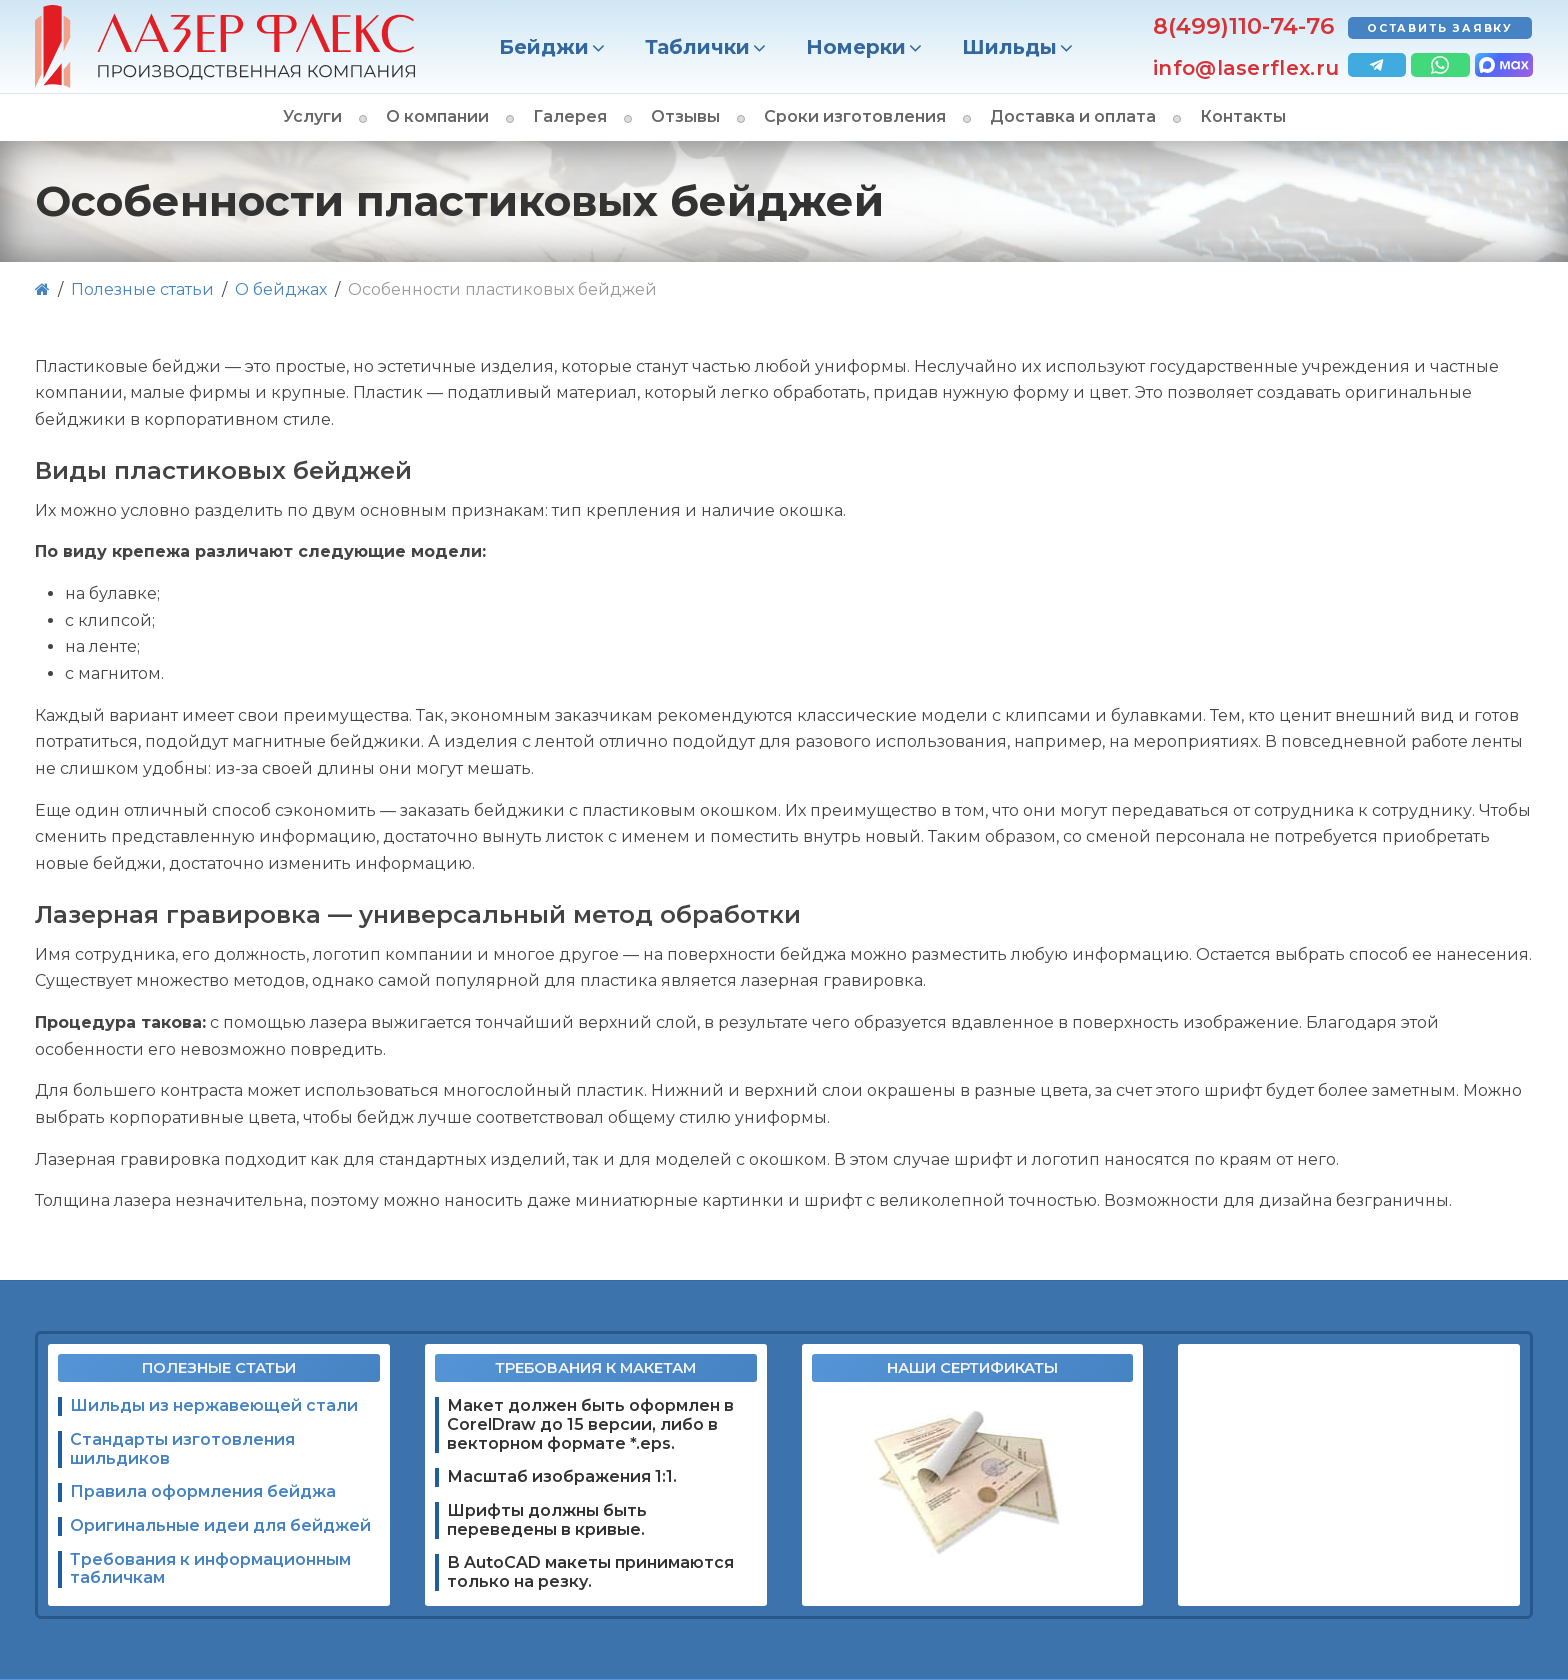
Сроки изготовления (855, 116)
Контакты (1243, 116)
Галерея (570, 116)
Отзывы (685, 116)
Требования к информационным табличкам (210, 1569)
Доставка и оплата (1073, 116)
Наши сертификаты (972, 1368)
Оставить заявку (1440, 28)
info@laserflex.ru (1246, 68)
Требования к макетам (595, 1368)
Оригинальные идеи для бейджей (220, 1525)
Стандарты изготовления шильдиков (182, 1449)
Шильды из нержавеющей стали (214, 1405)
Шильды (1009, 47)
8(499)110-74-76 (1243, 26)
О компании (437, 116)
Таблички (697, 47)
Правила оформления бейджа (203, 1491)
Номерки (856, 47)
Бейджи (544, 47)
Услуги (312, 116)
